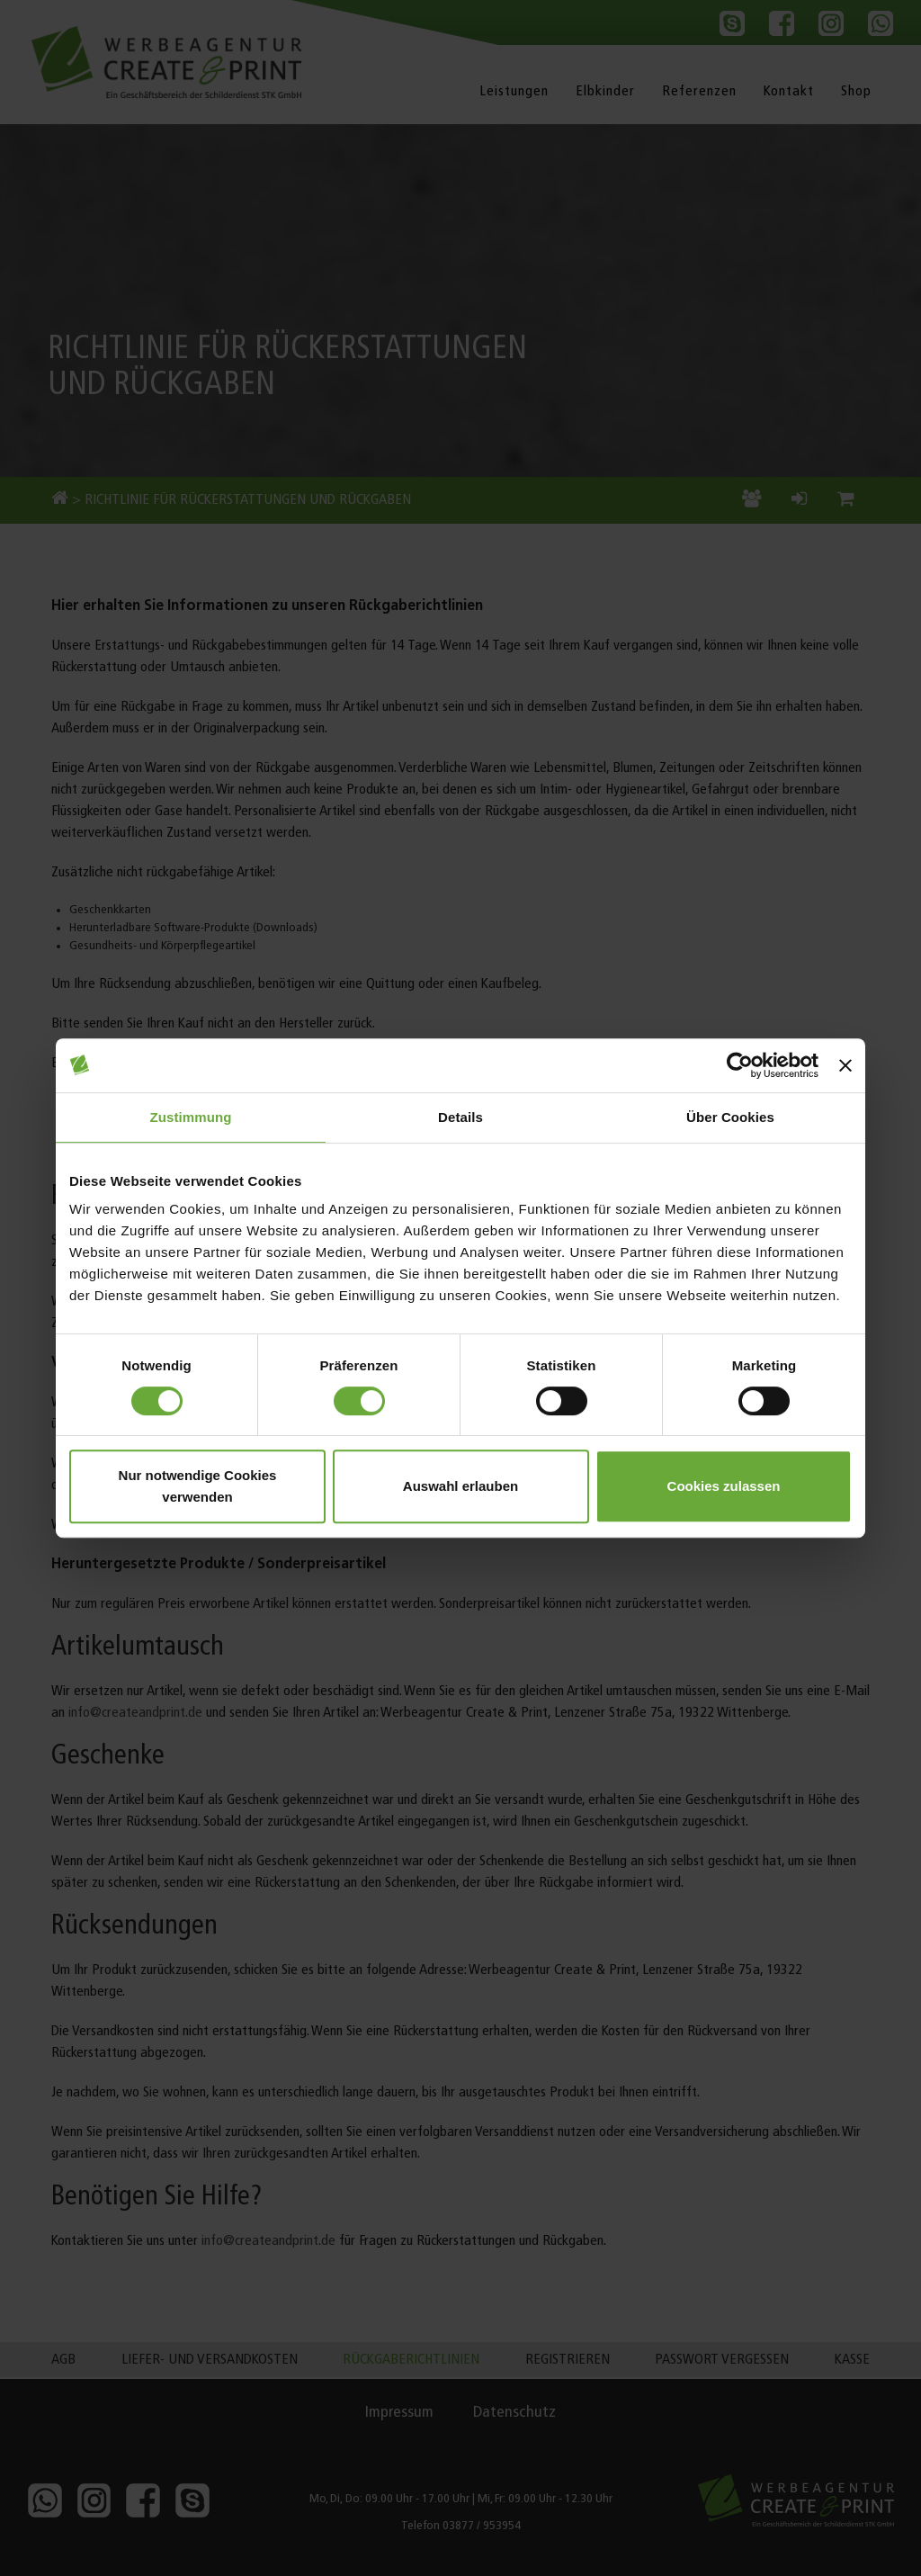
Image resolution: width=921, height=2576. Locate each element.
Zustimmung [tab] (191, 1117)
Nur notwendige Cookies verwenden (198, 1486)
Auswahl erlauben (460, 1486)
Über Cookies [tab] (730, 1117)
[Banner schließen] (845, 1065)
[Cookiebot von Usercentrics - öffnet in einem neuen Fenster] (739, 1065)
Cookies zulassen (724, 1486)
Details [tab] (460, 1117)
